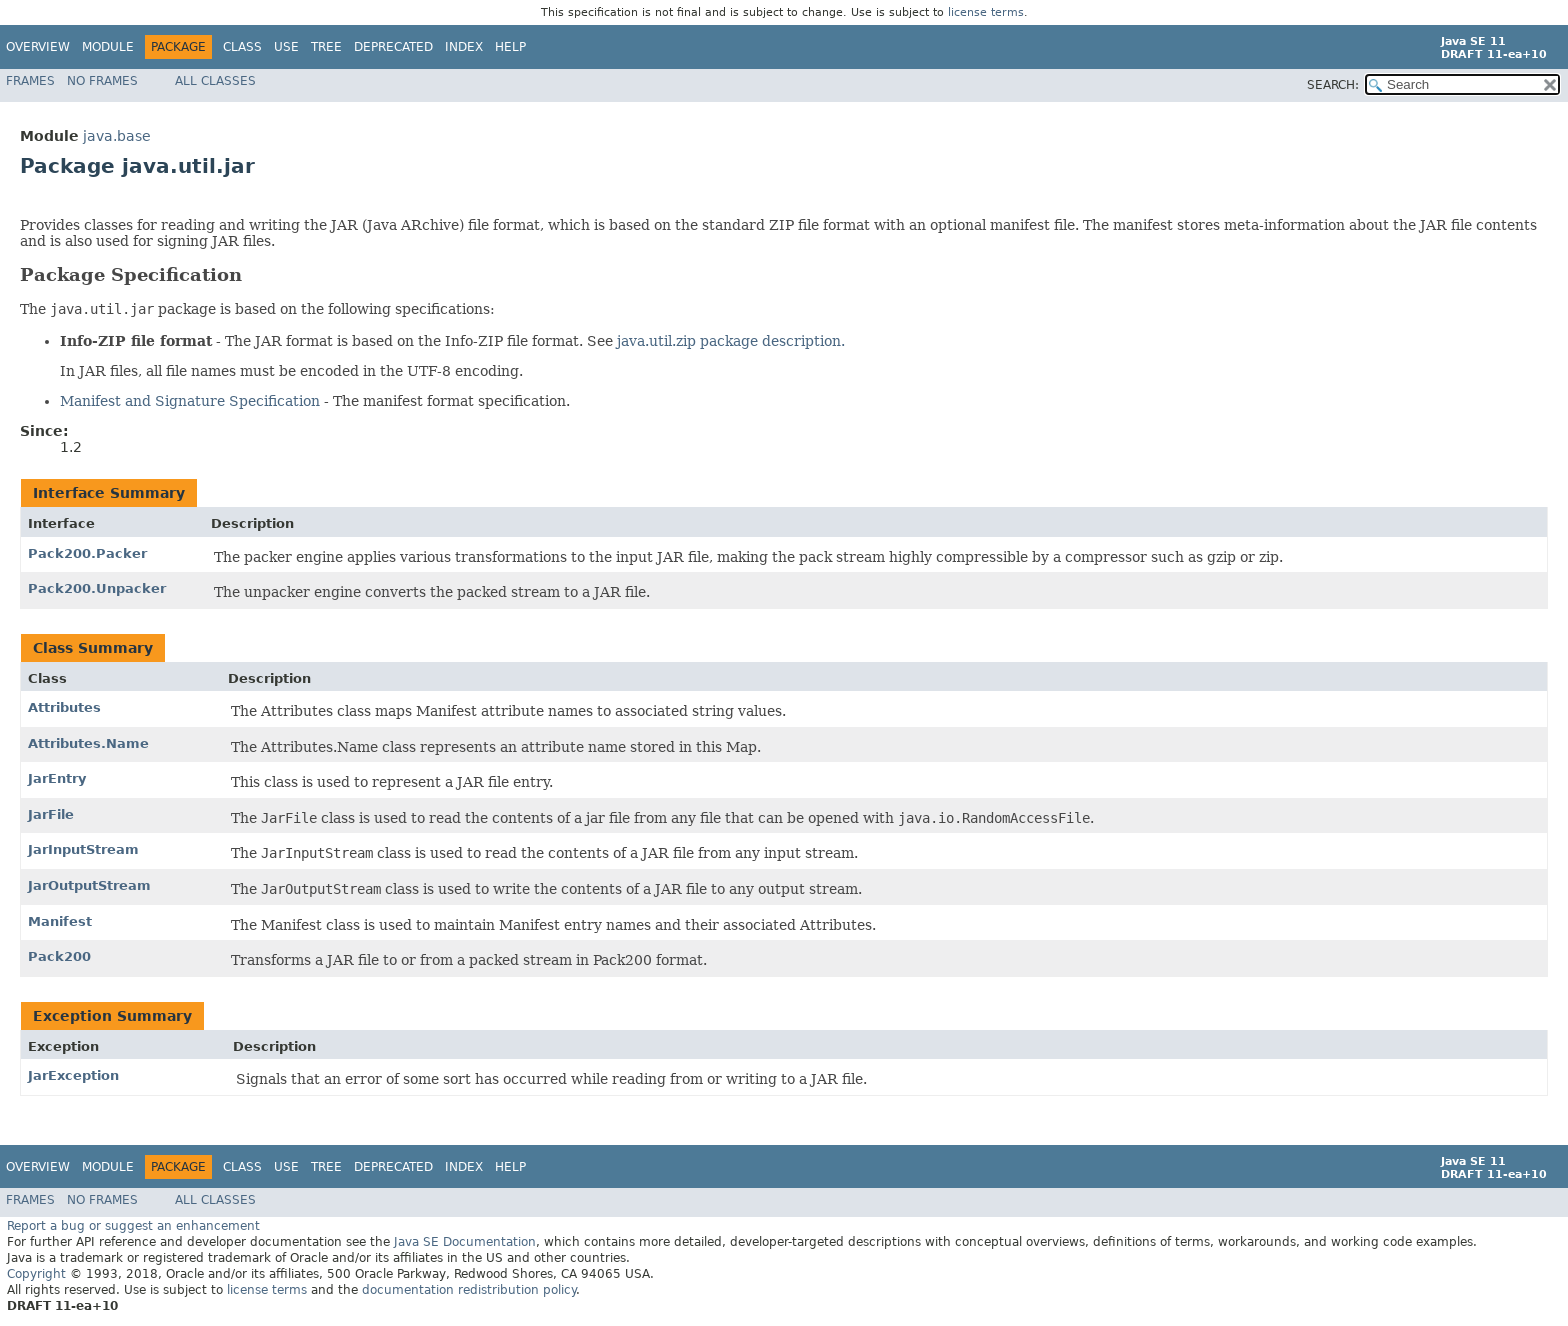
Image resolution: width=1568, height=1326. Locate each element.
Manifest (60, 921)
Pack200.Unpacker (97, 588)
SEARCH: (1333, 85)
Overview (38, 47)
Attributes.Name (88, 743)
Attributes (64, 707)
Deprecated (393, 47)
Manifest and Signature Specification (190, 401)
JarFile (51, 814)
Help (510, 47)
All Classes (215, 81)
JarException (73, 1075)
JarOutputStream (89, 885)
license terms (986, 12)
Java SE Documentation (465, 1242)
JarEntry (57, 778)
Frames (30, 81)
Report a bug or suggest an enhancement (133, 1226)
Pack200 (59, 956)
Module (108, 47)
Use (286, 47)
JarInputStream (83, 849)
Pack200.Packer (87, 553)
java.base (117, 136)
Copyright (36, 1274)
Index (464, 47)
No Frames (102, 81)
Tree (326, 47)
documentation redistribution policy (469, 1290)
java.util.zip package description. (731, 341)
